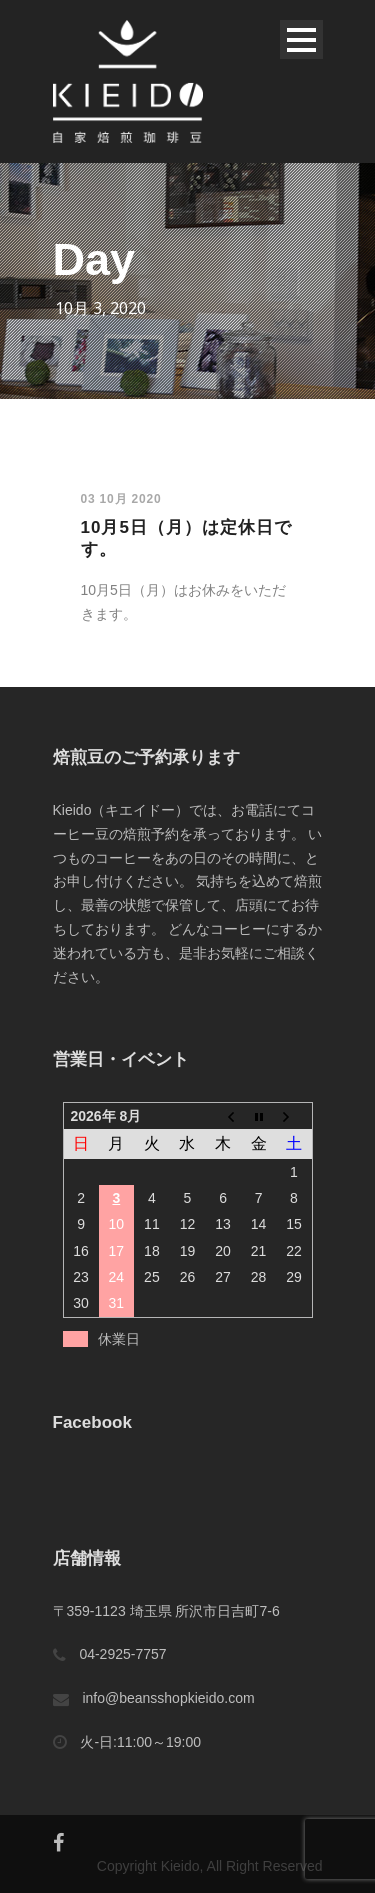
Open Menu (301, 39)
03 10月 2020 (121, 499)
